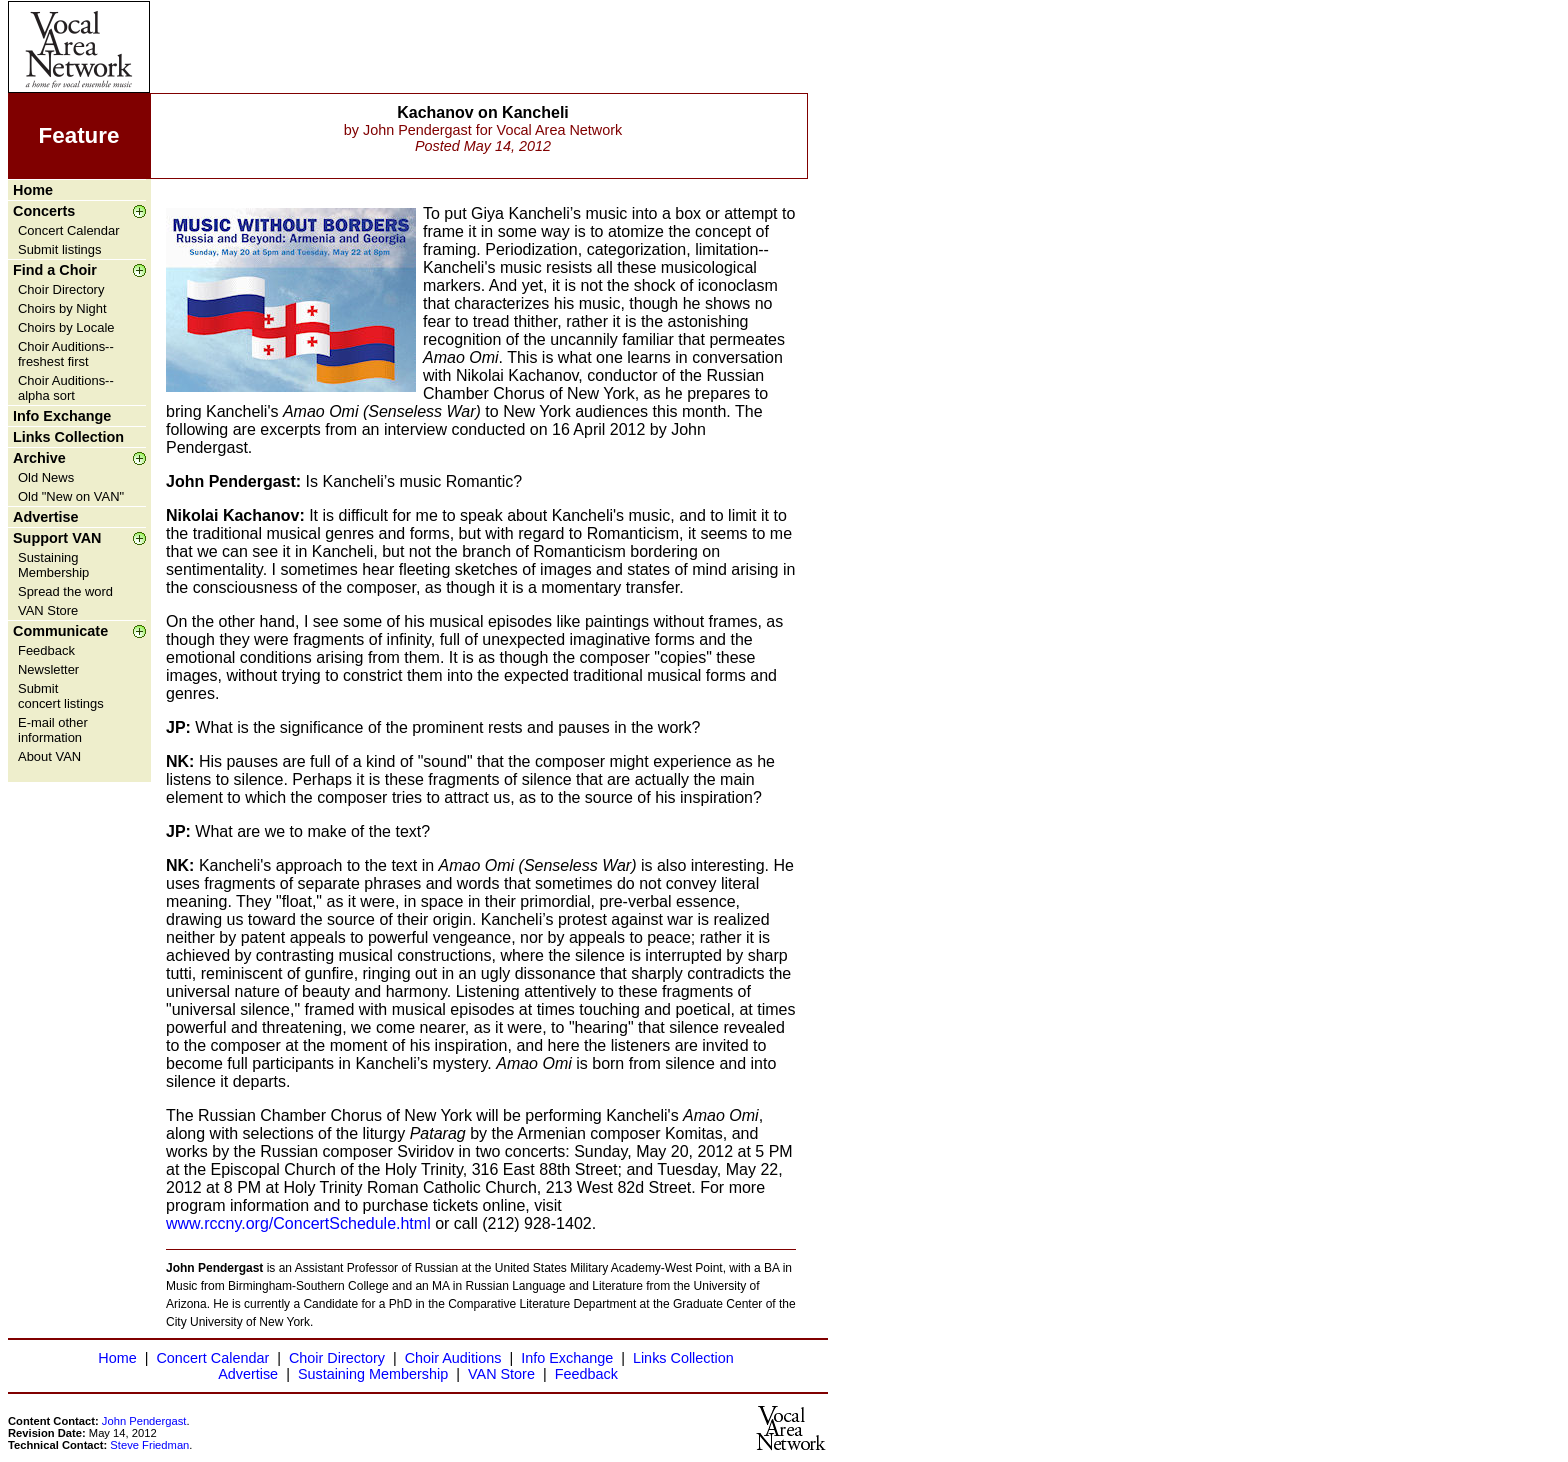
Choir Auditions (453, 1358)
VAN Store (48, 610)
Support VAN (57, 538)
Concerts (44, 211)
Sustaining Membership (53, 565)
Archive (39, 458)
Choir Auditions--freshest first (66, 354)
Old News (46, 477)
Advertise (46, 517)
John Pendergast (144, 1421)
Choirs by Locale (66, 327)
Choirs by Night (62, 308)
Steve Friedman (149, 1445)
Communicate (60, 631)
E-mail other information (53, 730)
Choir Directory (61, 289)
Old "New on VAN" (71, 496)
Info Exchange (62, 416)
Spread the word (65, 591)
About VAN (49, 756)
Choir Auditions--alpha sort (66, 388)
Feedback (46, 650)
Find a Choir (55, 270)
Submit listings (60, 249)
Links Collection (68, 437)
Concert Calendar (69, 230)
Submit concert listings (61, 696)
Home (33, 190)
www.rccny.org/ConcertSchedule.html (298, 1223)
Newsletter (48, 669)
